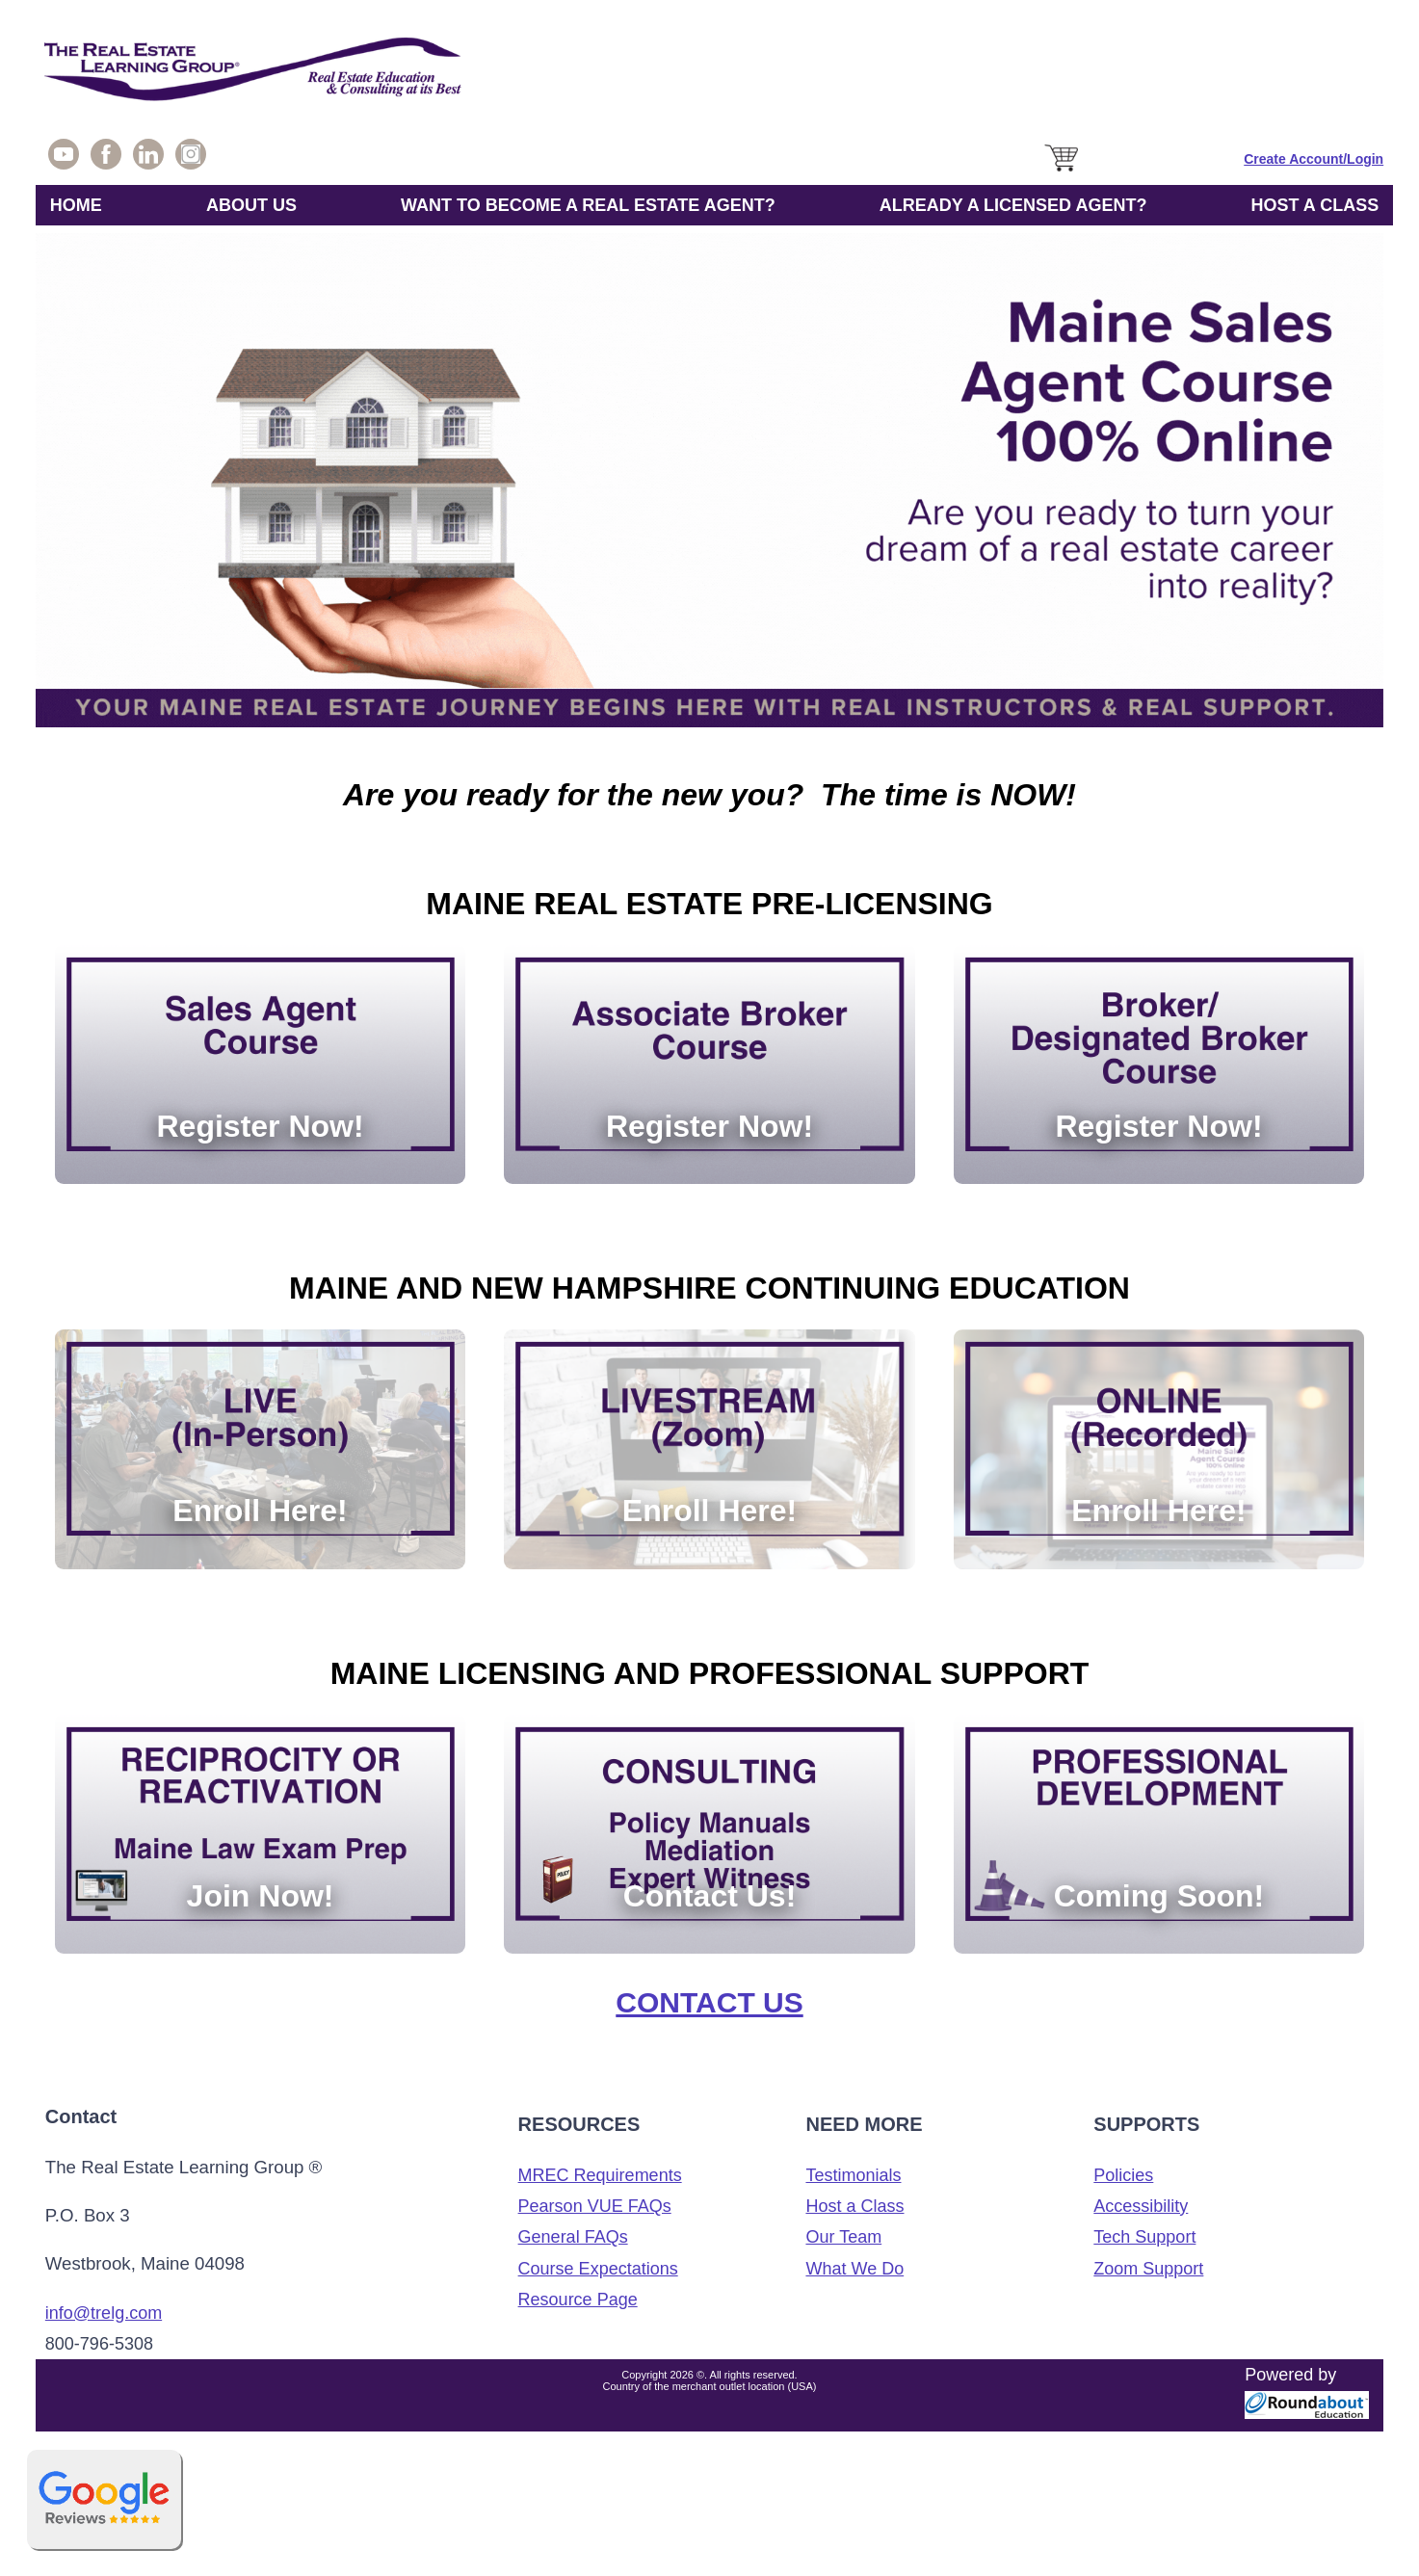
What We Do (854, 2268)
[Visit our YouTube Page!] (63, 159)
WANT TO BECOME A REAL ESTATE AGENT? (588, 205)
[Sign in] (1313, 159)
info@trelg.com (103, 2313)
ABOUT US (251, 205)
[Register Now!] (260, 1064)
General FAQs (573, 2237)
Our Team (843, 2237)
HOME (76, 205)
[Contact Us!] (709, 1834)
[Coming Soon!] (1159, 1834)
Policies (1123, 2175)
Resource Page (578, 2299)
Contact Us (709, 2002)
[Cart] (1063, 172)
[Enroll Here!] (260, 1448)
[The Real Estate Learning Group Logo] (709, 74)
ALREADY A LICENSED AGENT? (1013, 205)
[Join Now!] (260, 1834)
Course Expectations (598, 2268)
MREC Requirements (600, 2175)
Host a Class (854, 2206)
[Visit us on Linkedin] (148, 159)
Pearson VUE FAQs (594, 2206)
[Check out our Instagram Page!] (190, 159)
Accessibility (1140, 2206)
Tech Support (1144, 2237)
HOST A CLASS (1315, 205)
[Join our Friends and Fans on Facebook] (106, 159)
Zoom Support (1148, 2268)
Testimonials (853, 2175)
